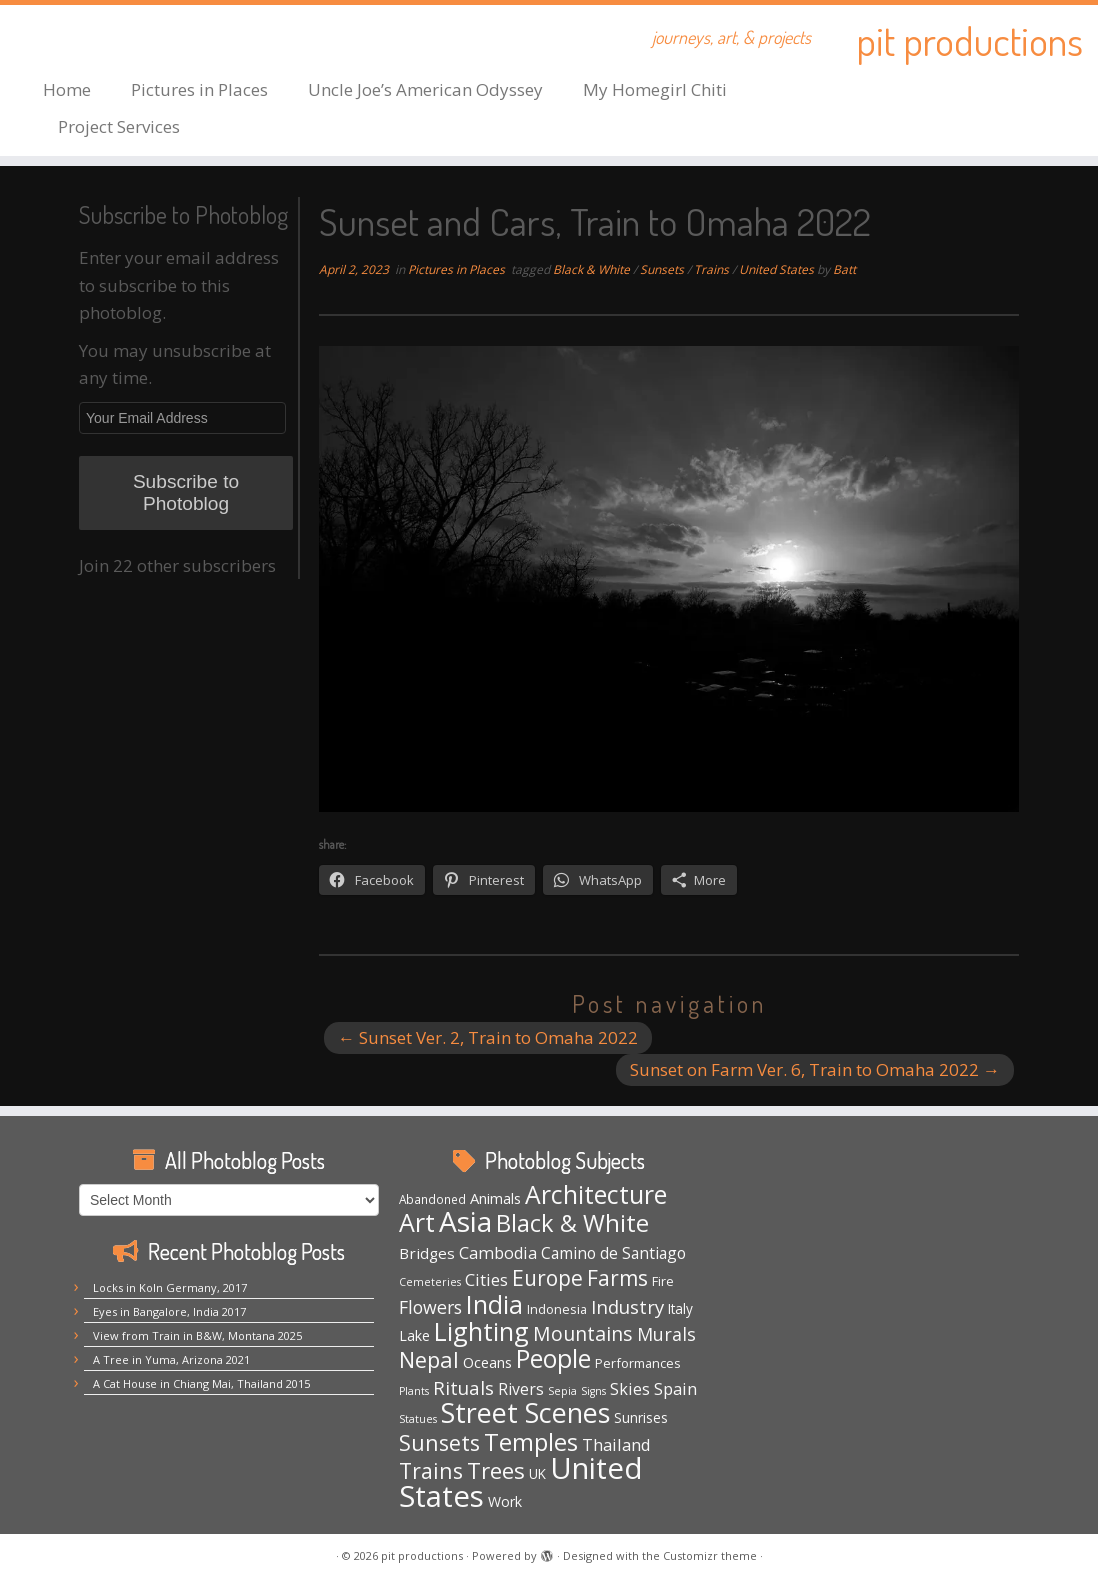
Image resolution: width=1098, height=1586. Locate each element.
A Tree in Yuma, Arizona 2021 (171, 1359)
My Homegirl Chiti (655, 89)
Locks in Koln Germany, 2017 (170, 1287)
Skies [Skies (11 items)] (630, 1389)
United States (778, 269)
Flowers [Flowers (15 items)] (430, 1307)
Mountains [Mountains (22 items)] (583, 1333)
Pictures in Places (199, 89)
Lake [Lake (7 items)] (414, 1335)
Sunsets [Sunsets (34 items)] (439, 1442)
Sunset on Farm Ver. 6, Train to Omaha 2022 (815, 1069)
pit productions (969, 40)
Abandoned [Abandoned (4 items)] (432, 1199)
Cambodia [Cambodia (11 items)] (498, 1253)
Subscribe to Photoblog (186, 492)
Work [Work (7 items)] (505, 1501)
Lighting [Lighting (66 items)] (481, 1331)
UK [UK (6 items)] (537, 1473)
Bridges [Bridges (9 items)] (427, 1253)
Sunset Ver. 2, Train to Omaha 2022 (488, 1037)
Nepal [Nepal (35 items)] (429, 1359)
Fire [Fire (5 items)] (663, 1281)
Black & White (593, 269)
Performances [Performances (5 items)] (638, 1363)
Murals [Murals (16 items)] (666, 1334)
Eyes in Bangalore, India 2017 (169, 1311)
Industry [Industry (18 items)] (627, 1306)
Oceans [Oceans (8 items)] (487, 1362)
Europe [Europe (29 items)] (547, 1278)
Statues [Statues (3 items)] (418, 1419)
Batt (844, 269)
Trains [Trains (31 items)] (431, 1470)
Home (67, 89)
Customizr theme (710, 1555)
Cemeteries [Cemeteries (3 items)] (430, 1282)
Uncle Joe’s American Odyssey (425, 89)
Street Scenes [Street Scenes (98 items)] (525, 1412)
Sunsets (663, 269)
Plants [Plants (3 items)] (414, 1391)
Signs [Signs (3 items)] (593, 1391)
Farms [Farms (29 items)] (617, 1278)
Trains (713, 269)
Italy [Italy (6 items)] (680, 1308)
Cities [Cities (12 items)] (486, 1279)
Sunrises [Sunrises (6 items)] (641, 1417)
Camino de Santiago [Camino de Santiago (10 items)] (613, 1253)
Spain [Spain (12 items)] (675, 1388)
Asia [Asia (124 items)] (465, 1221)
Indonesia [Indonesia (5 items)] (557, 1309)
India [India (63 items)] (494, 1304)
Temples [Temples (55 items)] (531, 1441)
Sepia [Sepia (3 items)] (562, 1391)
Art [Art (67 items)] (417, 1222)
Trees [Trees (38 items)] (496, 1470)
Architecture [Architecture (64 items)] (596, 1194)
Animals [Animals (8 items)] (495, 1198)
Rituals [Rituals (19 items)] (463, 1388)
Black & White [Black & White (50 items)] (572, 1223)
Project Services (119, 126)
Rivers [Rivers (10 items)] (521, 1389)
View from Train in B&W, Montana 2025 (197, 1335)
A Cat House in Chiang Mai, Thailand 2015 (201, 1383)
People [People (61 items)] (553, 1358)
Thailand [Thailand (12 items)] (616, 1444)
